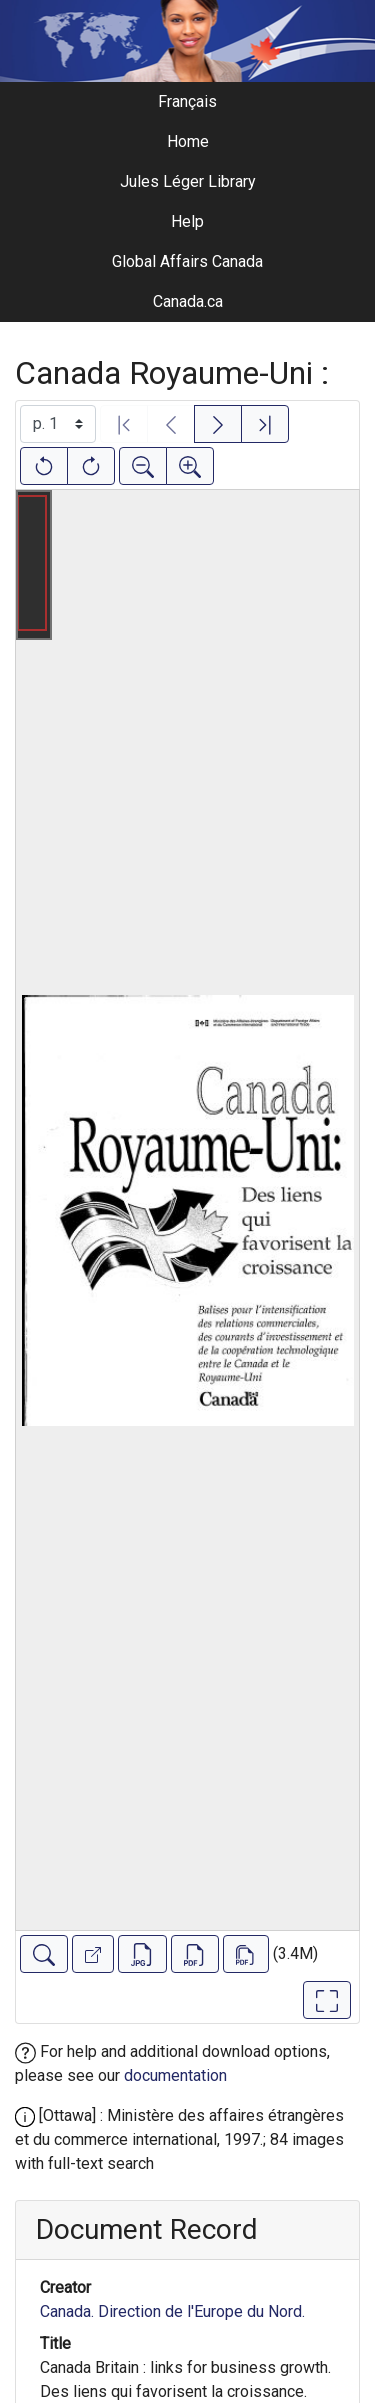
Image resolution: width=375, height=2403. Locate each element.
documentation (175, 2075)
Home (188, 141)
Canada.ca (188, 301)
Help (187, 221)
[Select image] (58, 424)
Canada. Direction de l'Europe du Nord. (172, 2311)
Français (187, 101)
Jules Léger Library (188, 181)
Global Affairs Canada (187, 261)
